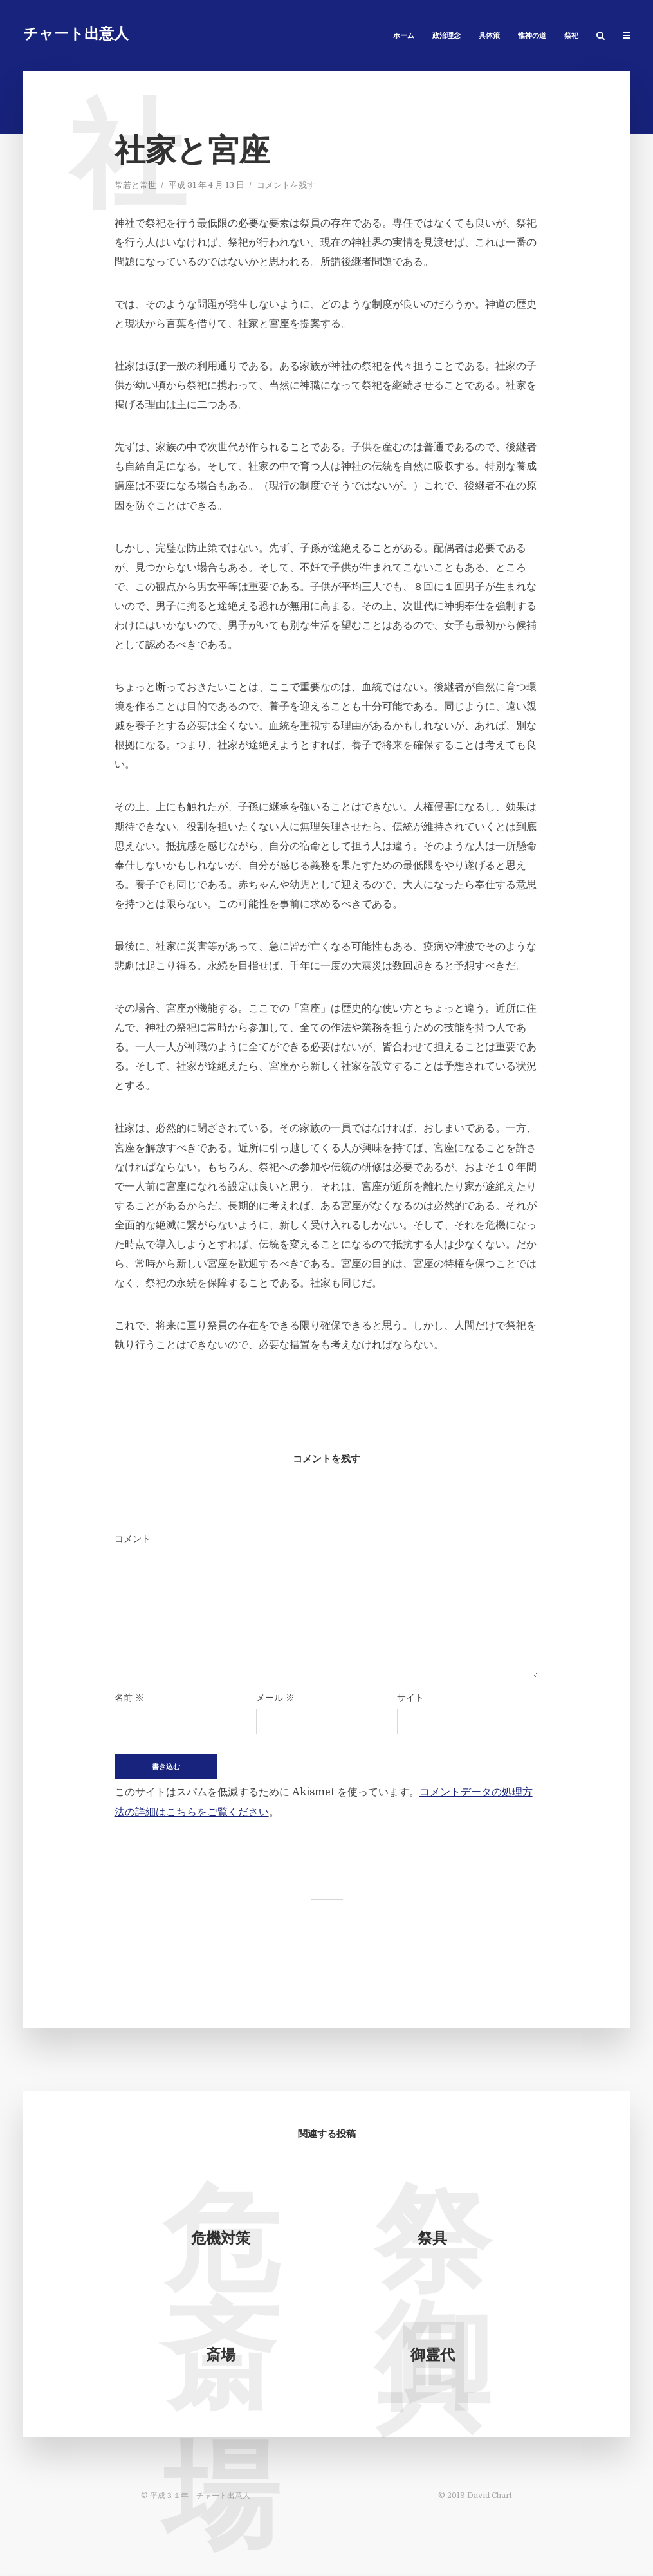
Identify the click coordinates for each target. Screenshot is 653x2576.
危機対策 (220, 2239)
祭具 (432, 2239)
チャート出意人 (76, 35)
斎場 (220, 2356)
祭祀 (571, 36)
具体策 (489, 36)
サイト (410, 1697)
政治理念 (446, 36)
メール (275, 1697)
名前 (129, 1697)
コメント (133, 1538)
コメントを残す (286, 185)
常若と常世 (135, 185)
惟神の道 (532, 36)
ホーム (403, 36)
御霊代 (432, 2356)
